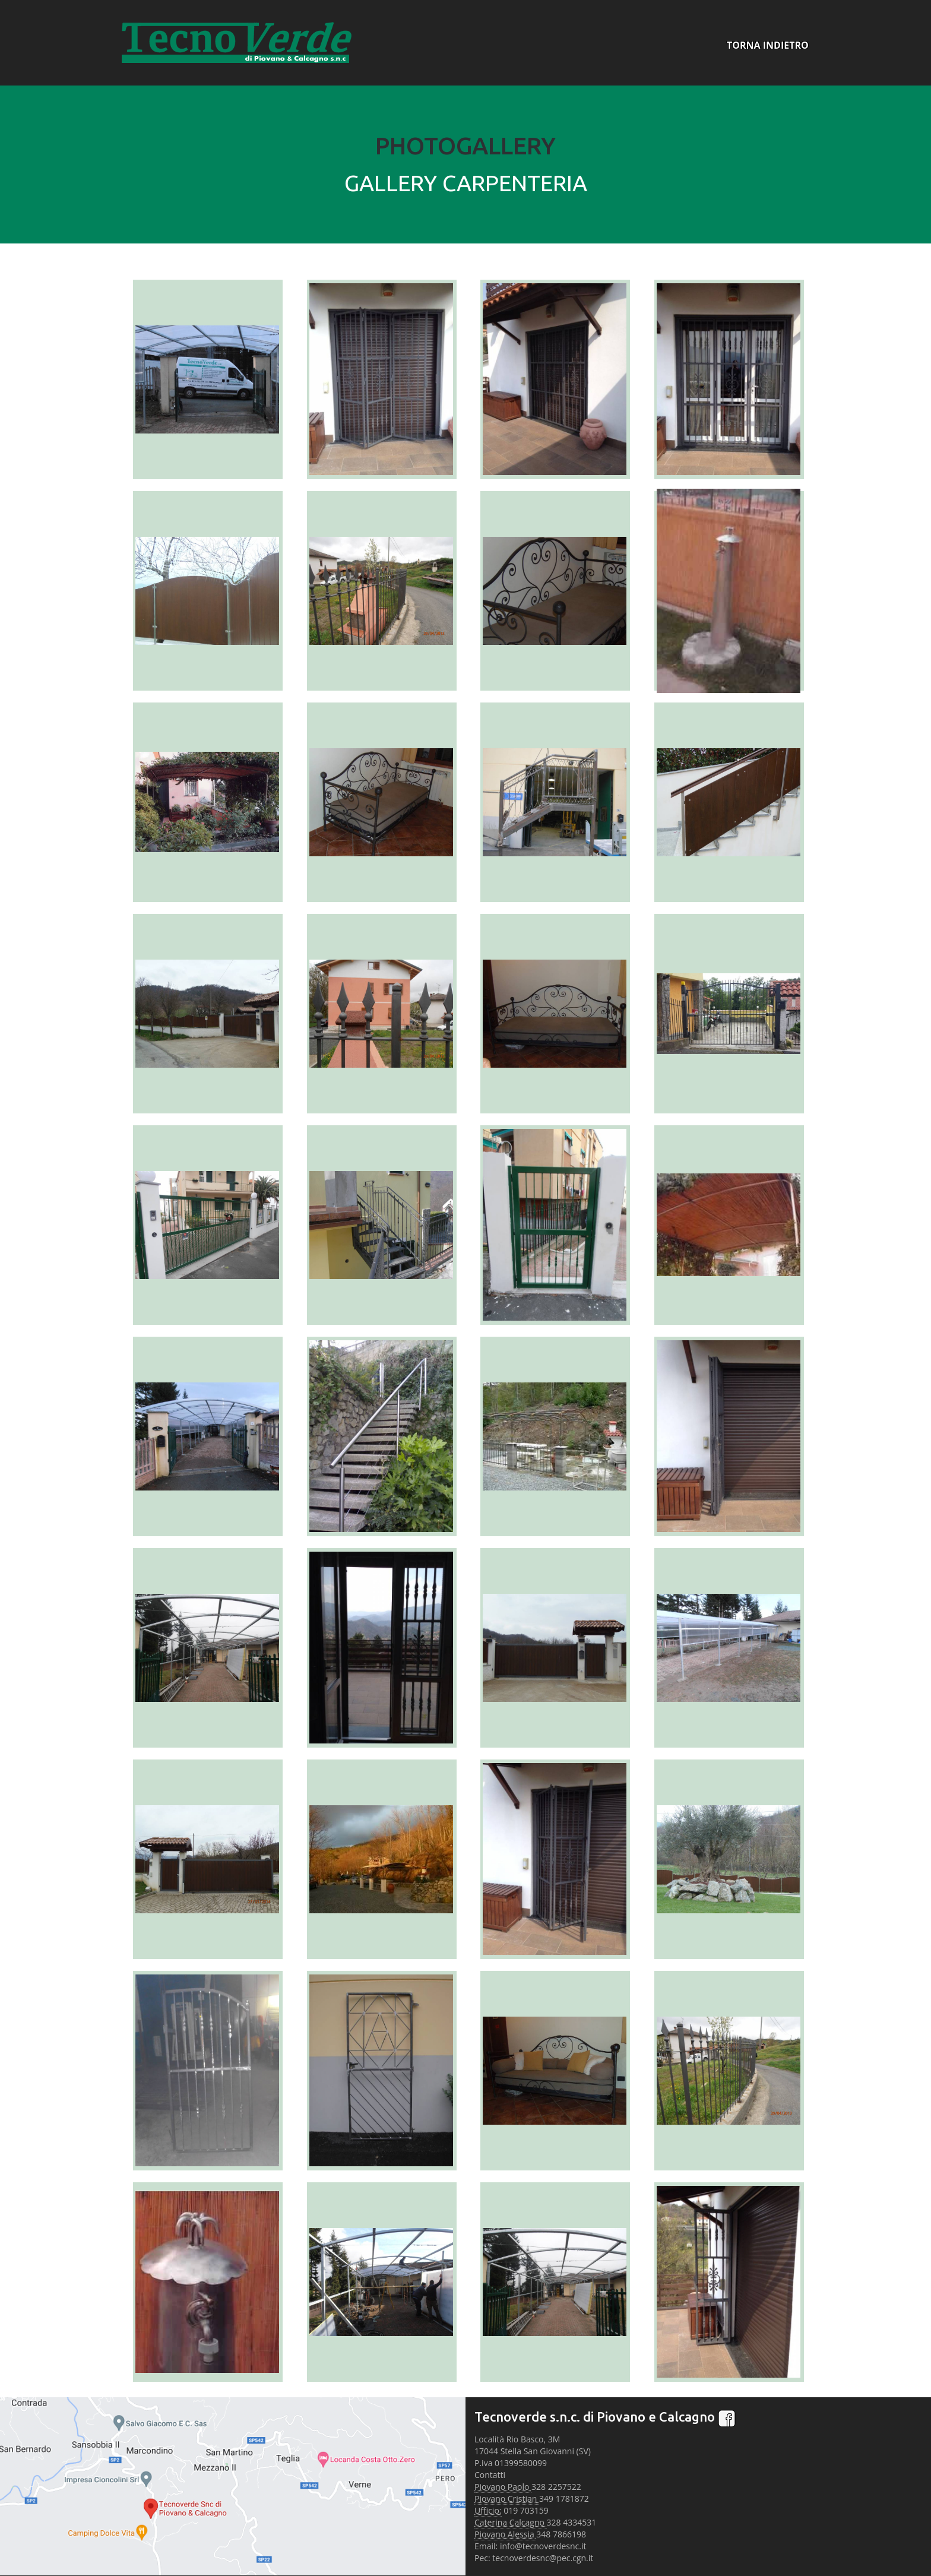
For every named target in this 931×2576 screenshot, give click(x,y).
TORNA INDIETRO (768, 45)
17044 (486, 2451)
